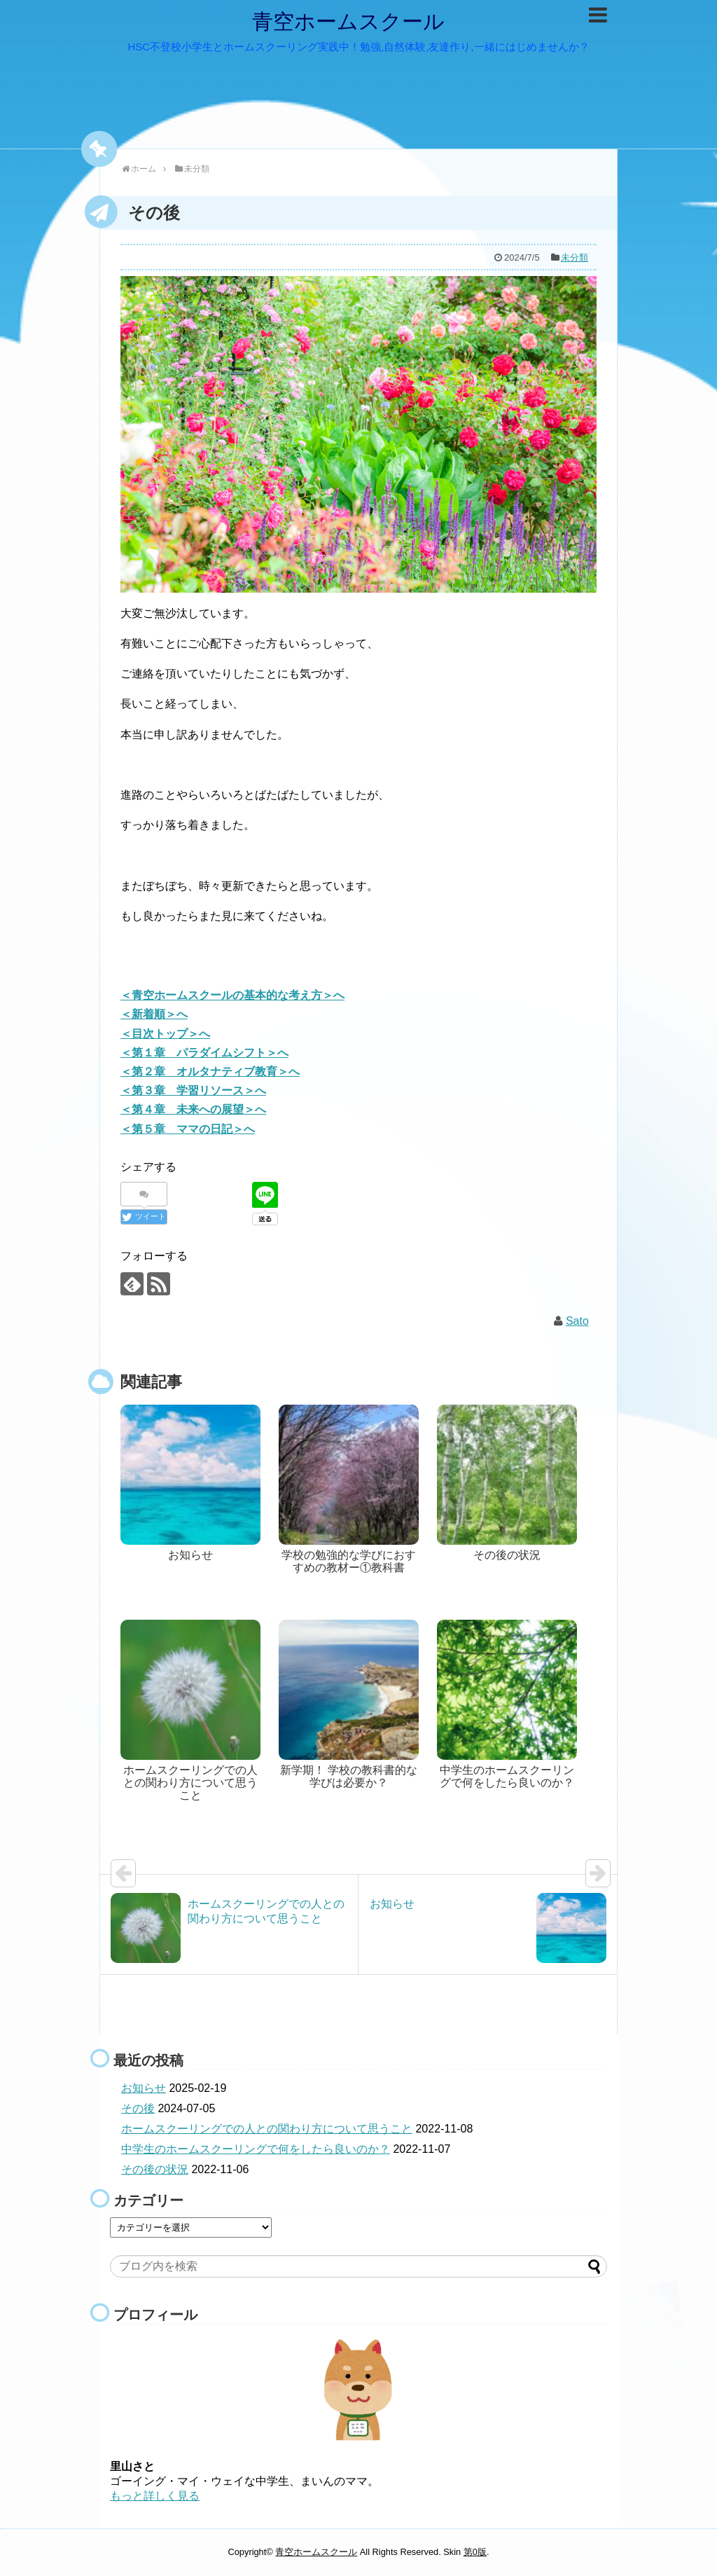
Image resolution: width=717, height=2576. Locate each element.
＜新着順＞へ (154, 1014)
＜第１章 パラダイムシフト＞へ (204, 1053)
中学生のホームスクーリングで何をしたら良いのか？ (255, 2149)
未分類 (574, 257)
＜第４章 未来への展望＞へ (193, 1109)
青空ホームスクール (348, 21)
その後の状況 (154, 2169)
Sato (577, 1321)
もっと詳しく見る (155, 2496)
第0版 (475, 2552)
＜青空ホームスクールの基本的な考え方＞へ (232, 995)
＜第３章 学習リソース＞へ (193, 1090)
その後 (138, 2108)
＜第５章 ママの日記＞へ (187, 1129)
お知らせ (143, 2088)
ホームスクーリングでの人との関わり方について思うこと (266, 2129)
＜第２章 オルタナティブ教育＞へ (210, 1071)
